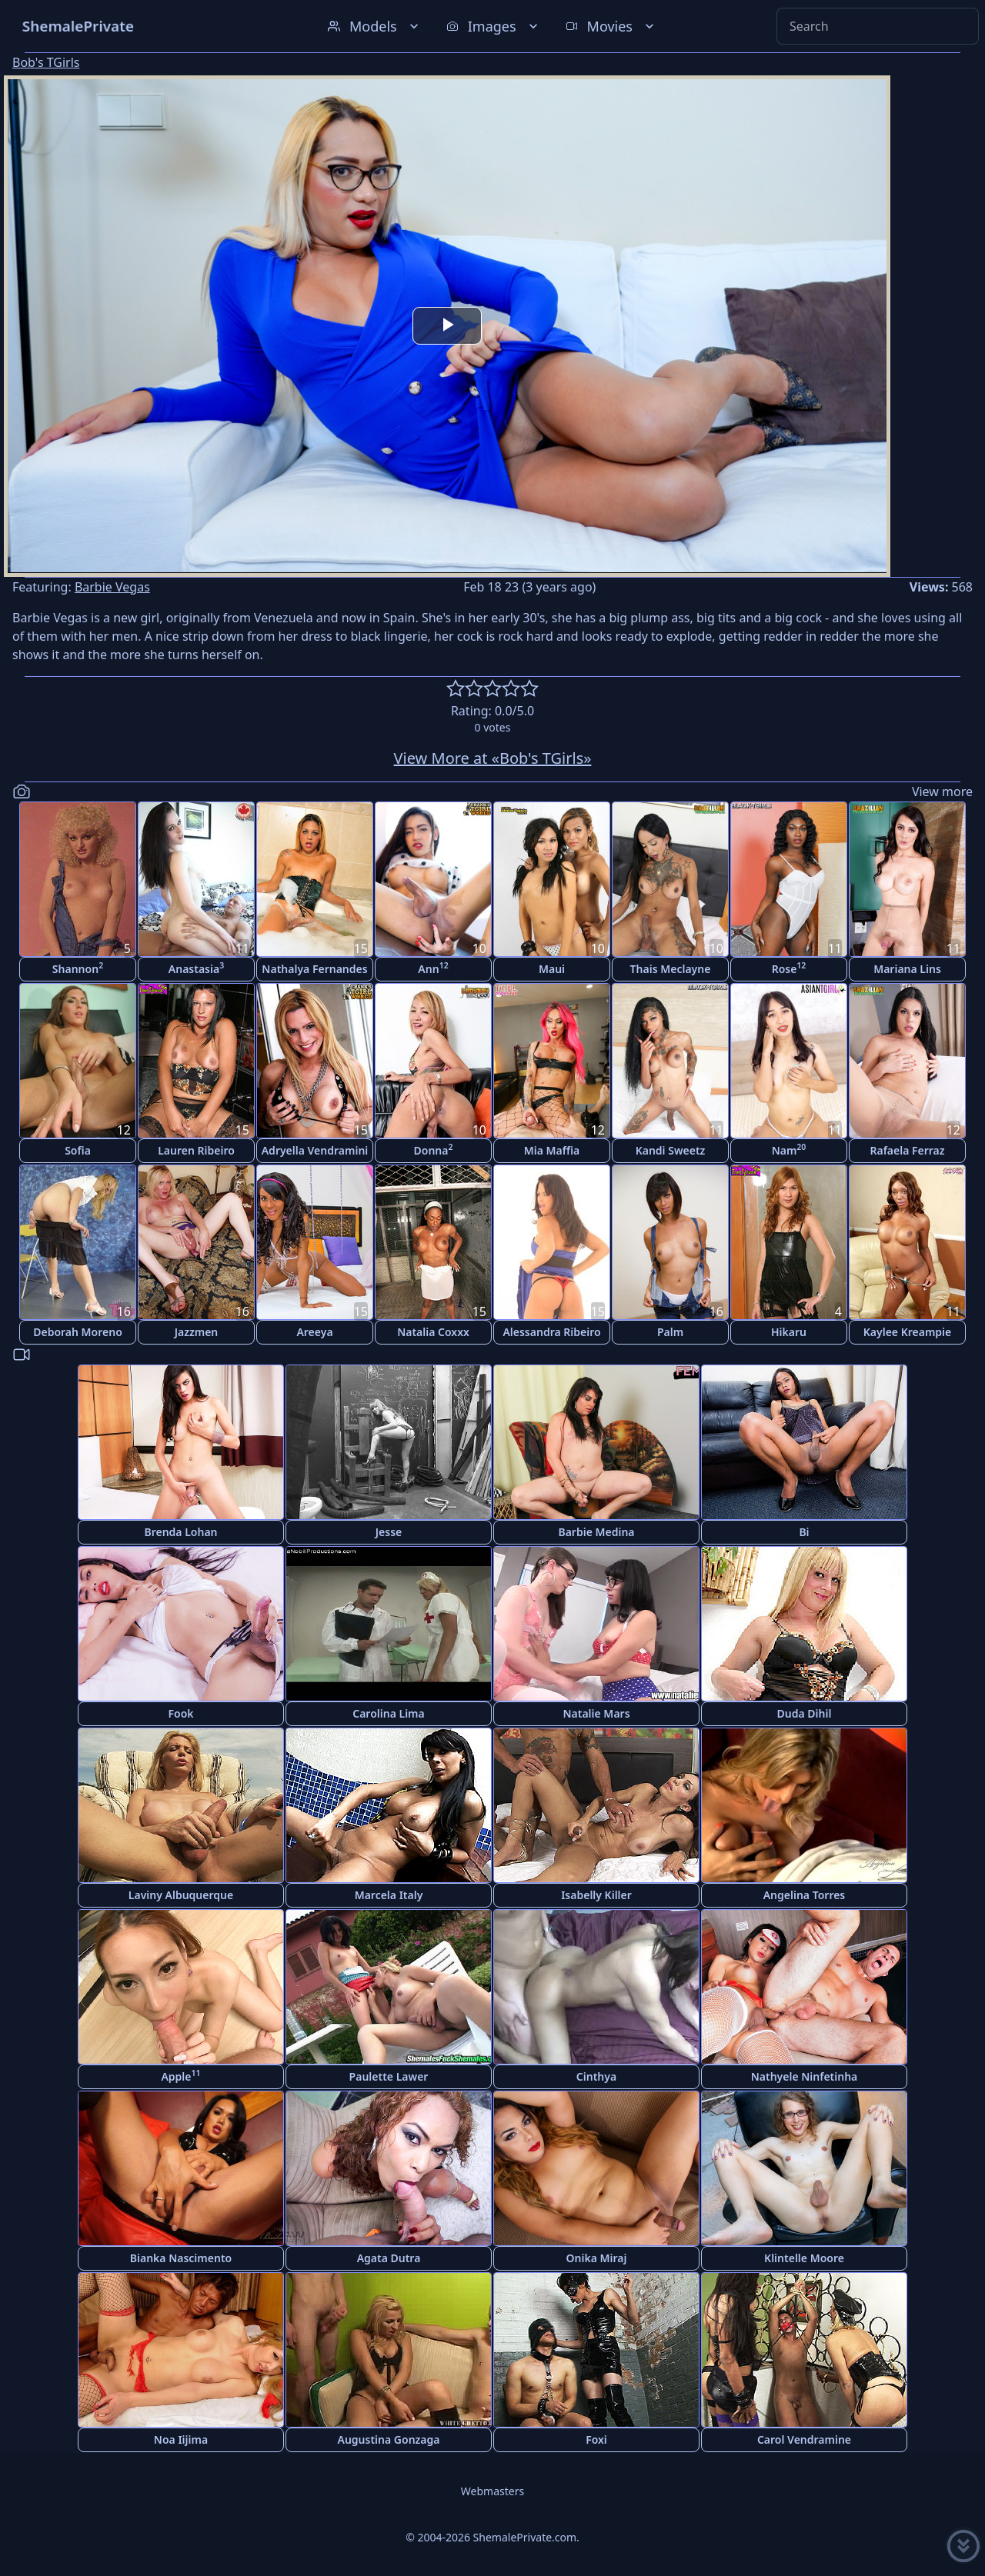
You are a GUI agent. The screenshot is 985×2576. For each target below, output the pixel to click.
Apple (180, 2076)
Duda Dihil (804, 1713)
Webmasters (492, 2491)
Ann (433, 968)
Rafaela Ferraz (907, 1150)
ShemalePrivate (78, 25)
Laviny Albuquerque (181, 1895)
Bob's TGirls (45, 62)
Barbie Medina (596, 1532)
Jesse (389, 1532)
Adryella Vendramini (315, 1150)
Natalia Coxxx (433, 1332)
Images (493, 26)
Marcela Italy (389, 1895)
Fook (180, 1713)
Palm (670, 1332)
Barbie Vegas (112, 586)
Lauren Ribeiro (196, 1150)
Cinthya (596, 2076)
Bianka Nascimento (181, 2258)
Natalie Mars (596, 1713)
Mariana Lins (907, 968)
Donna (433, 1149)
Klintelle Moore (804, 2258)
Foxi (596, 2439)
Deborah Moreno (77, 1332)
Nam (789, 1149)
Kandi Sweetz (671, 1150)
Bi (804, 1532)
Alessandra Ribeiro (551, 1332)
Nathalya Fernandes (314, 968)
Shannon (77, 968)
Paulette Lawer (389, 2076)
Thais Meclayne (670, 968)
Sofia (78, 1150)
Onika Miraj (596, 2258)
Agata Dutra (389, 2258)
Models (375, 26)
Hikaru (788, 1332)
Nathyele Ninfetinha (804, 2076)
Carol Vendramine (804, 2439)
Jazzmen (197, 1332)
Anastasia (196, 968)
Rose (789, 968)
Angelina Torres (804, 1895)
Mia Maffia (552, 1150)
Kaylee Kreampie (907, 1332)
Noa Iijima (181, 2439)
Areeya (314, 1332)
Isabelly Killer (596, 1895)
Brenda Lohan (180, 1532)
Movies (611, 26)
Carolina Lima (388, 1713)
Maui (552, 968)
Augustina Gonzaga (389, 2439)
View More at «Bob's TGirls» (493, 758)
